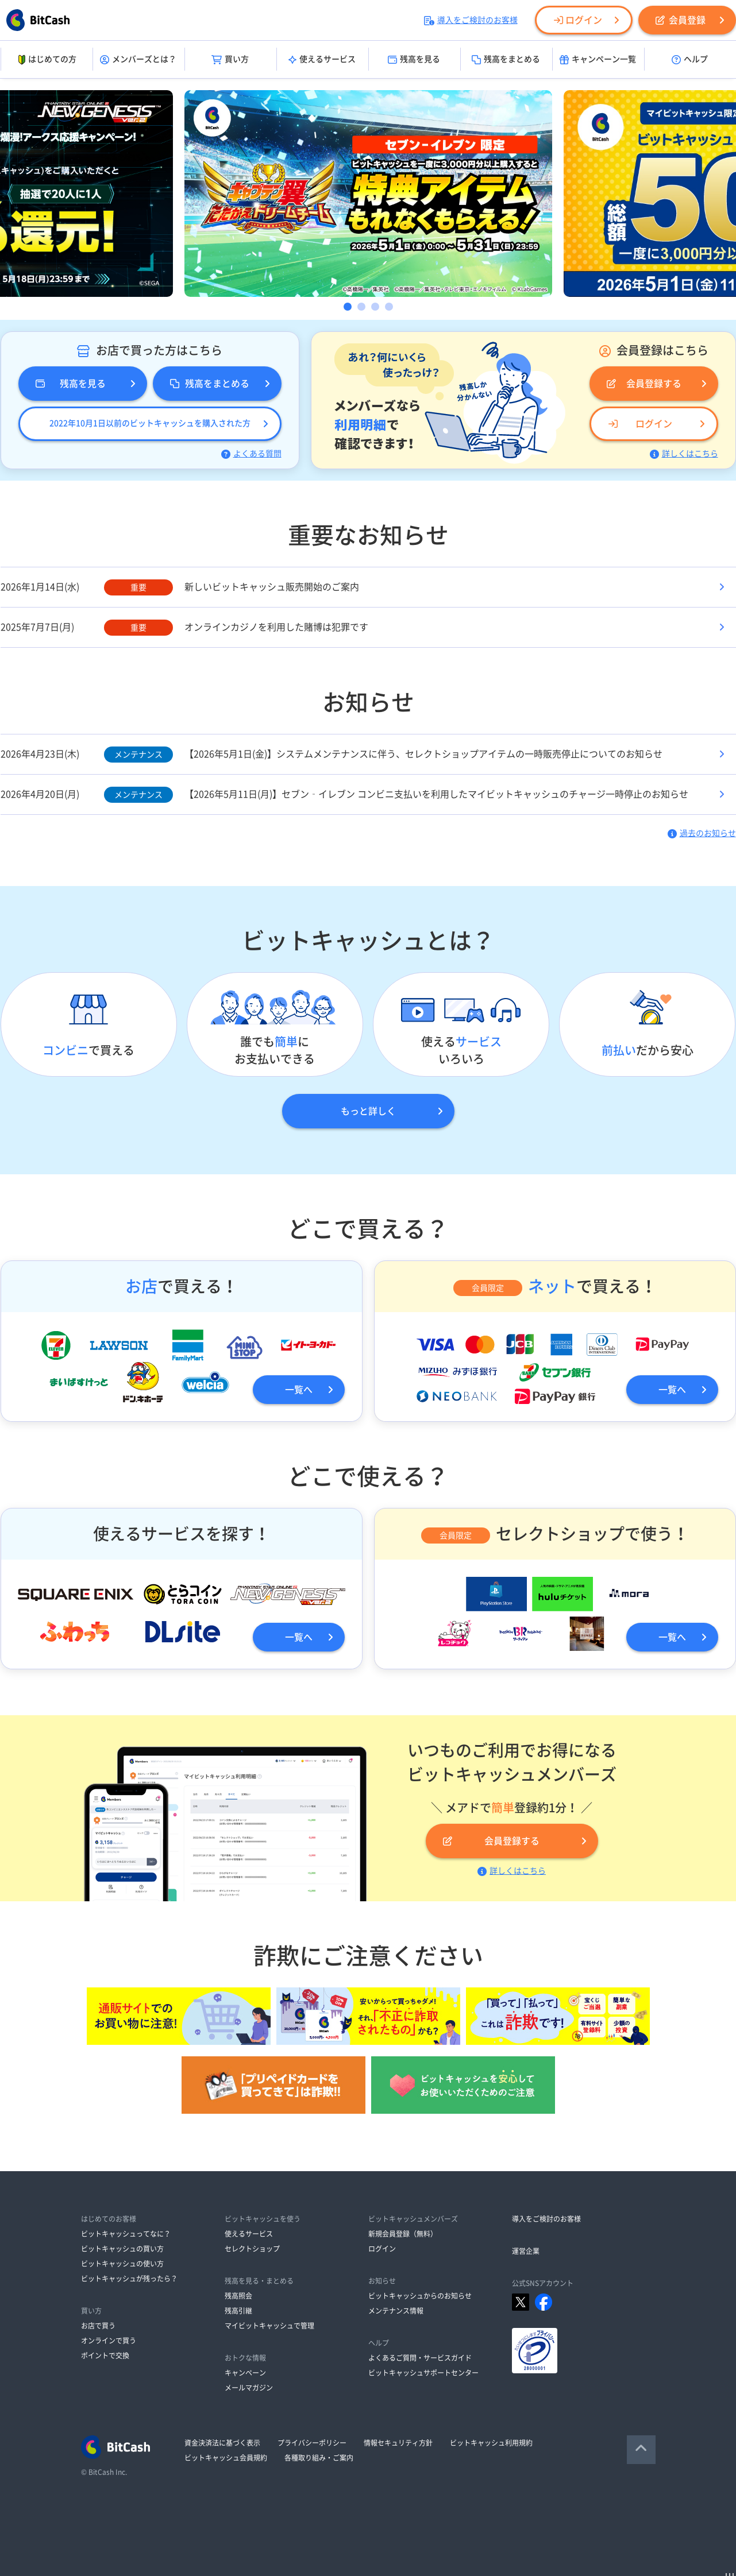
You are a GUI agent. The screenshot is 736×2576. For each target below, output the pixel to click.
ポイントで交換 (105, 2355)
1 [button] (348, 307)
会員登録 (681, 20)
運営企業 (526, 2251)
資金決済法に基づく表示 (222, 2442)
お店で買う (98, 2325)
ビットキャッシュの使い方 (122, 2263)
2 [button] (361, 307)
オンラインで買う (108, 2340)
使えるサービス (322, 59)
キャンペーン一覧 (598, 59)
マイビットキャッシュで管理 (269, 2325)
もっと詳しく (368, 1111)
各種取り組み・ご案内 (318, 2457)
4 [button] (389, 307)
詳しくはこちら (684, 454)
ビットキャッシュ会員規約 (225, 2457)
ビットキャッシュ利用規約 (491, 2442)
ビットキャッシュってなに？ (126, 2233)
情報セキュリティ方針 (398, 2442)
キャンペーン (245, 2372)
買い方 (230, 59)
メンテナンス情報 (395, 2310)
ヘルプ (690, 59)
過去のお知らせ (702, 833)
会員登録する (644, 383)
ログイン (578, 20)
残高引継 (238, 2310)
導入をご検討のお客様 (471, 20)
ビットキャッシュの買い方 (122, 2248)
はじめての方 (46, 59)
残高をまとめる (506, 59)
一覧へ (299, 1389)
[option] (368, 193)
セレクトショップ (252, 2248)
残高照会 (238, 2295)
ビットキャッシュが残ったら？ (129, 2278)
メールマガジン (249, 2387)
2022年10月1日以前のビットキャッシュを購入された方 (150, 423)
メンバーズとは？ (138, 59)
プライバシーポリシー (312, 2442)
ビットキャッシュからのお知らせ (420, 2295)
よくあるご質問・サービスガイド (420, 2357)
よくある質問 (251, 454)
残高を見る (414, 59)
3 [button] (375, 307)
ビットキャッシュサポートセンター (423, 2372)
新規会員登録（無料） (402, 2233)
